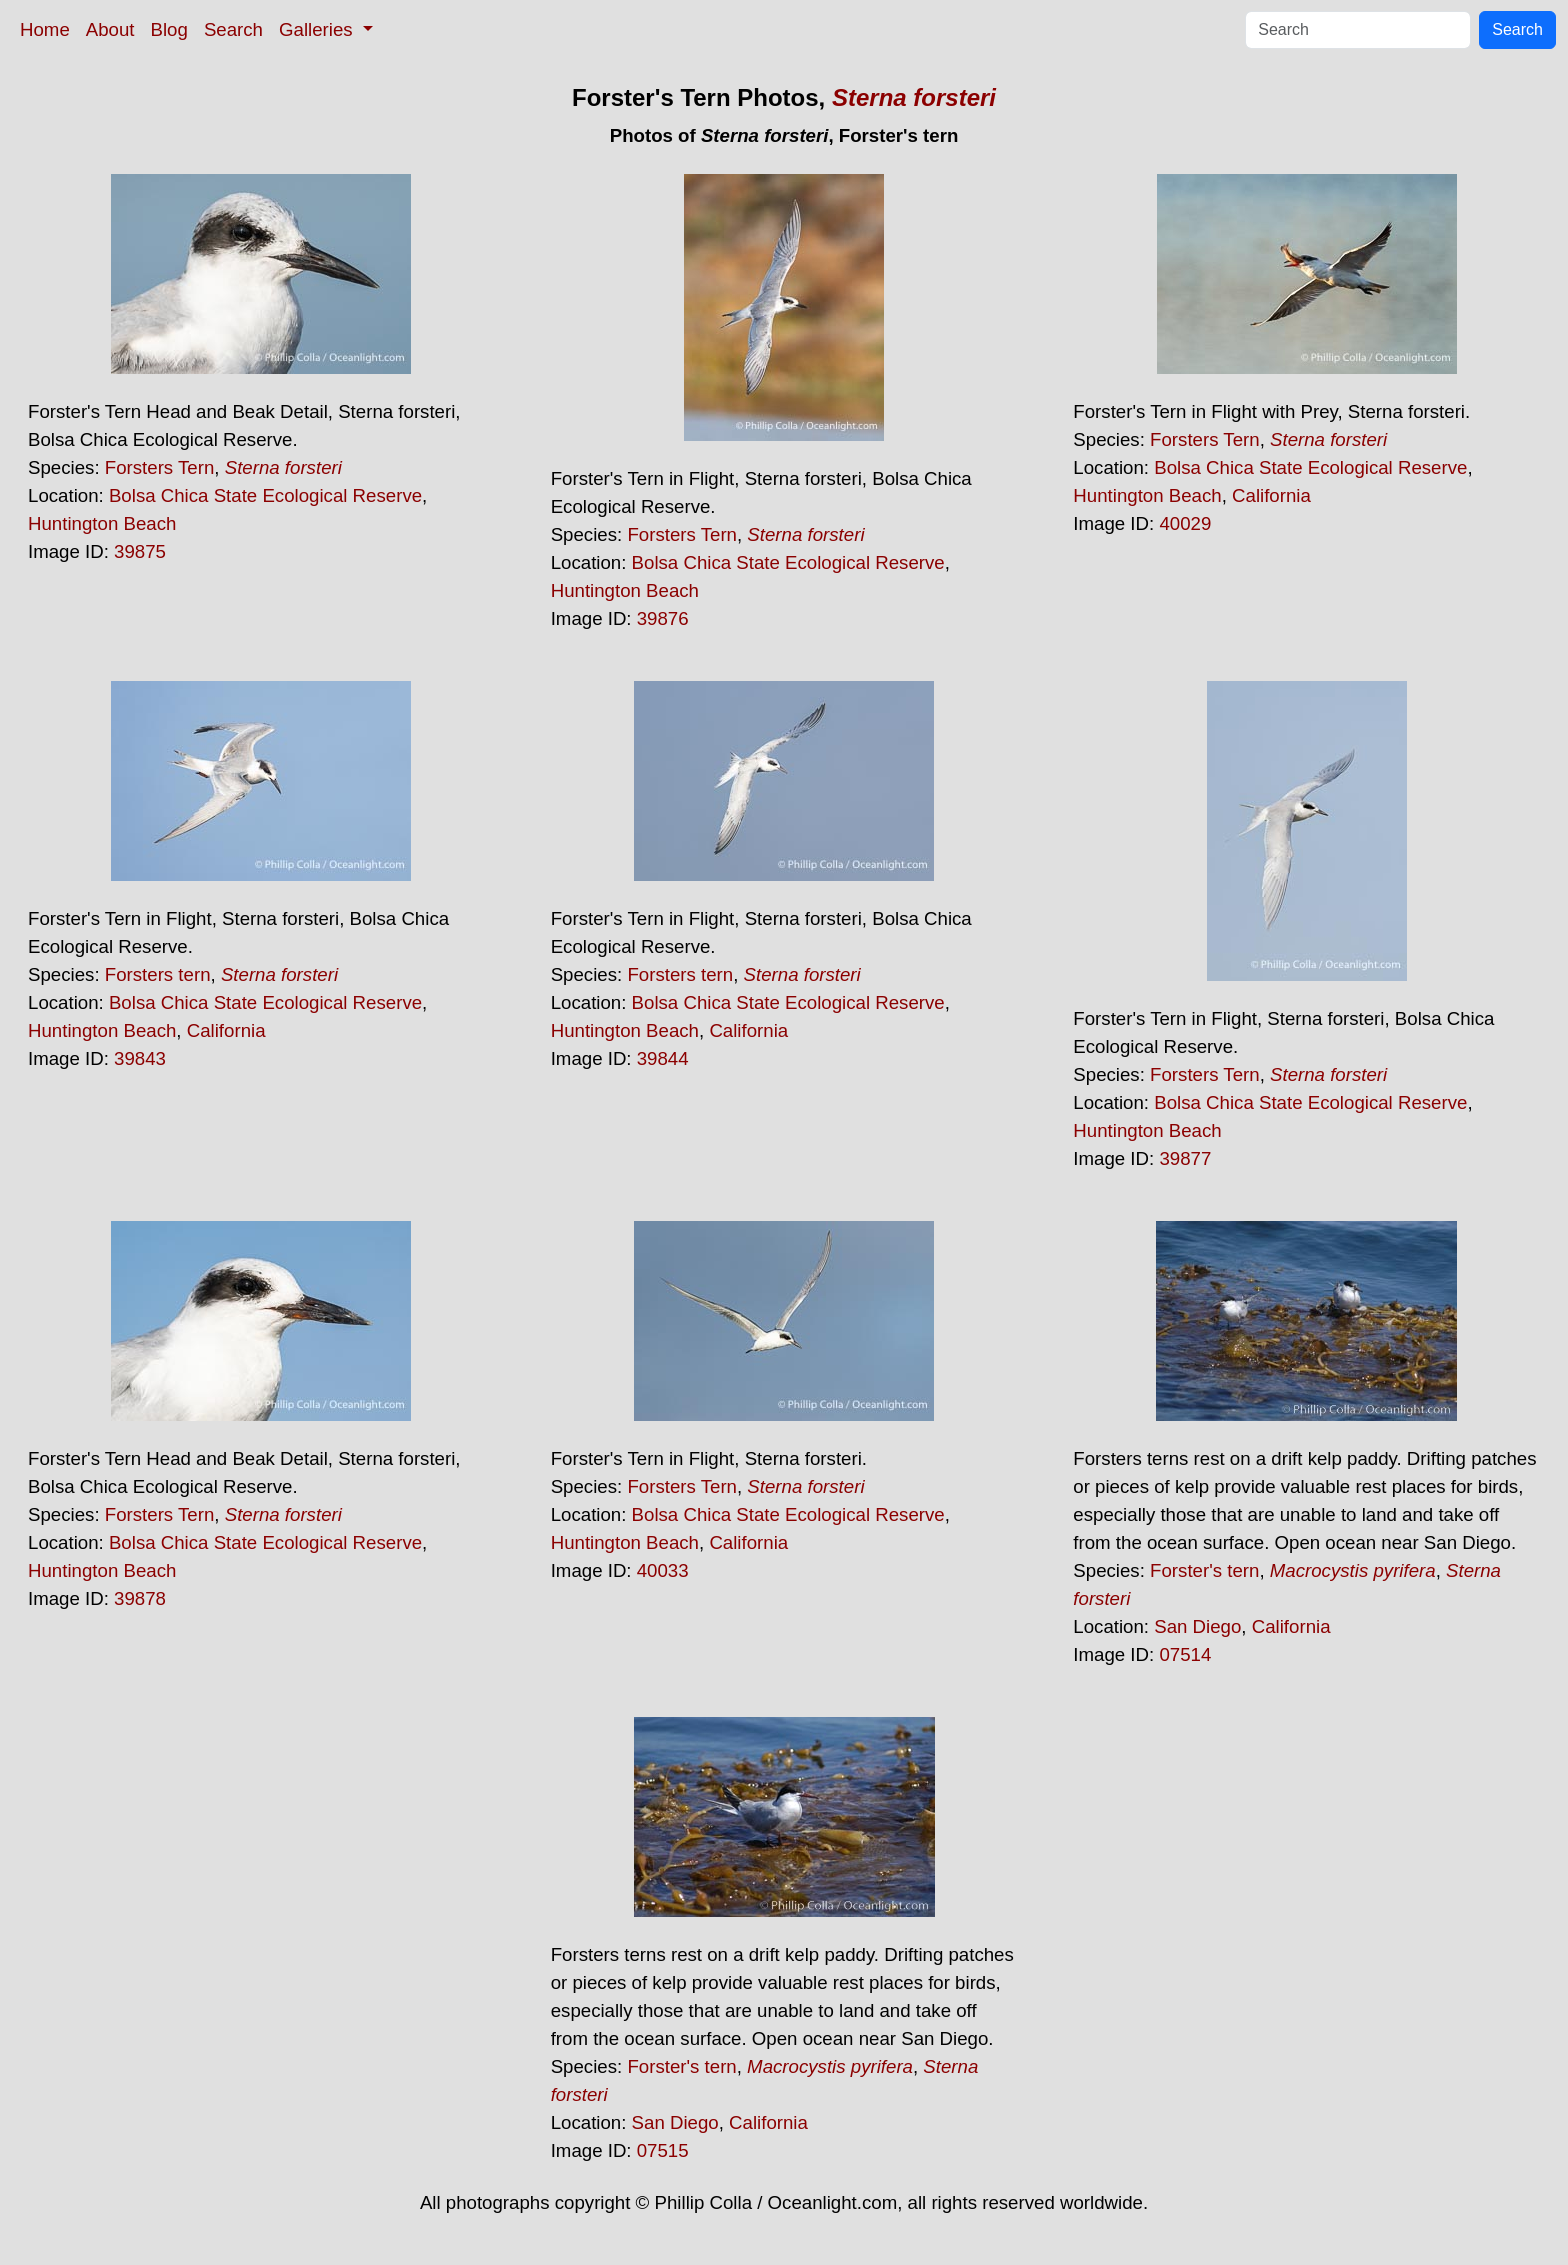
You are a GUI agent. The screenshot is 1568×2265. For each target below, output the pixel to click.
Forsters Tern (160, 467)
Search (233, 29)
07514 (1185, 1654)
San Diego (1197, 1626)
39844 (663, 1058)
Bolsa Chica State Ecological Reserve (265, 495)
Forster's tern (1204, 1570)
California (1271, 495)
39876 (663, 618)
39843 (140, 1058)
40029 (1185, 523)
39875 (140, 551)
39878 (140, 1598)
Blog (169, 29)
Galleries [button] (318, 29)
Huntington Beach (102, 523)
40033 (663, 1570)
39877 (1185, 1158)
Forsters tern (158, 974)
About (110, 29)
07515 (663, 2150)
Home (45, 29)
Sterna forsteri (914, 97)
